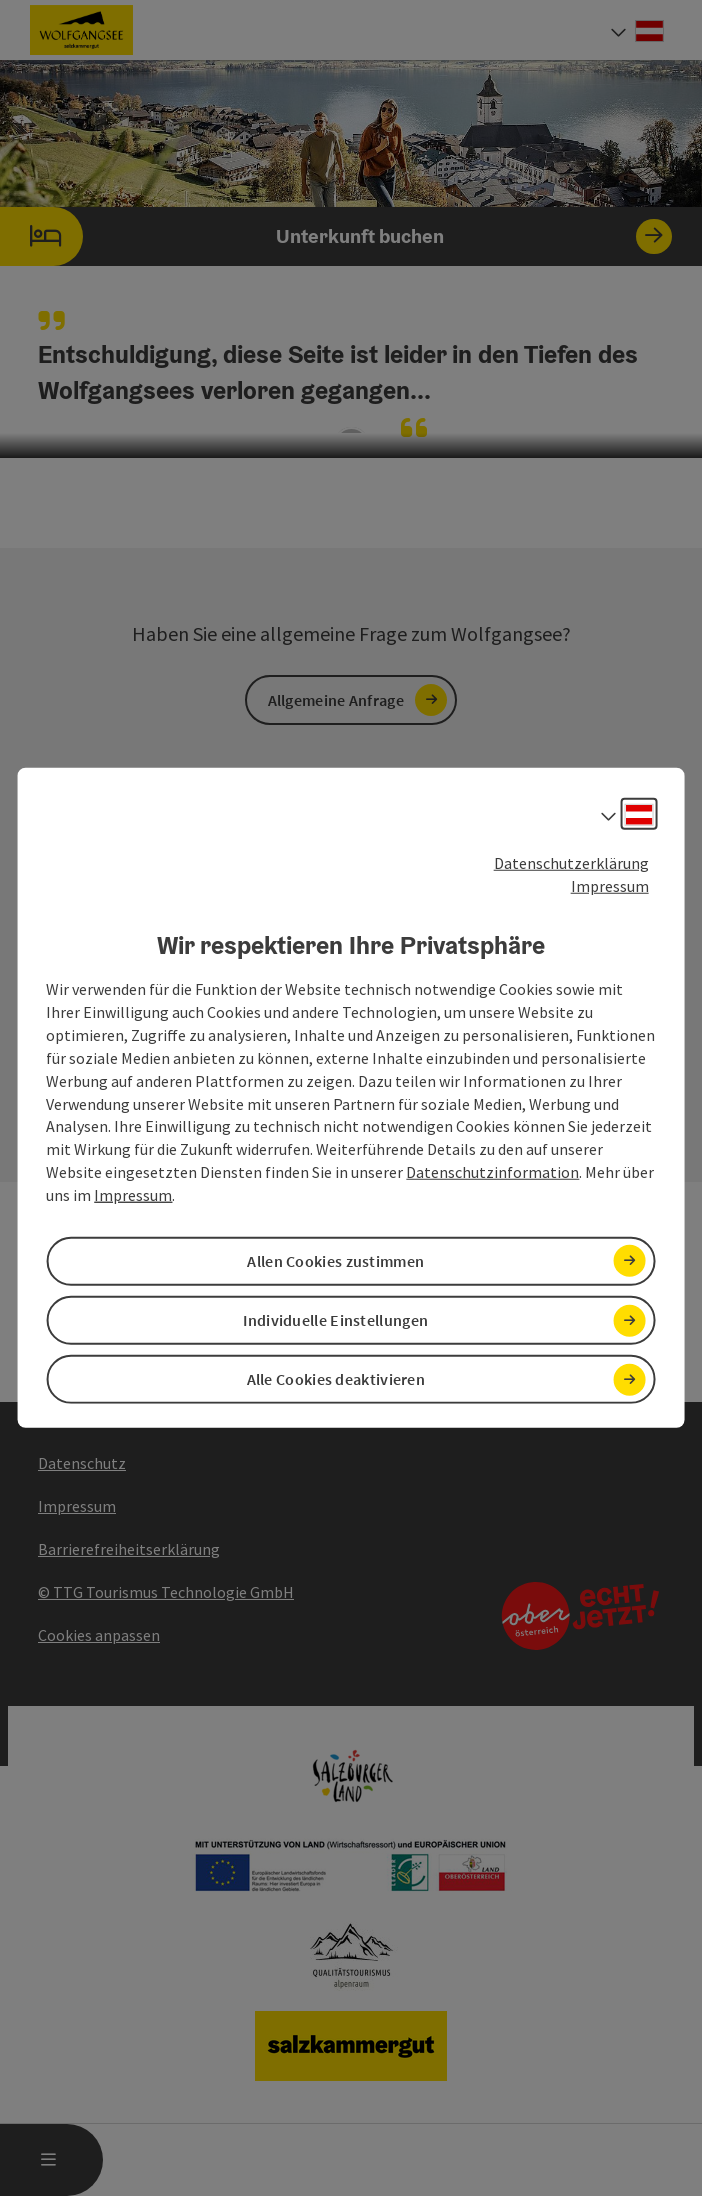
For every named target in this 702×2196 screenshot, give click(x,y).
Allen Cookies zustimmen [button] (335, 1261)
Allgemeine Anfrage (336, 700)
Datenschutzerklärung (571, 863)
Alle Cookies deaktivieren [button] (336, 1379)
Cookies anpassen (99, 1635)
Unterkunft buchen (336, 236)
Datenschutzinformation (492, 1172)
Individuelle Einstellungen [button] (335, 1320)
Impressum (610, 886)
